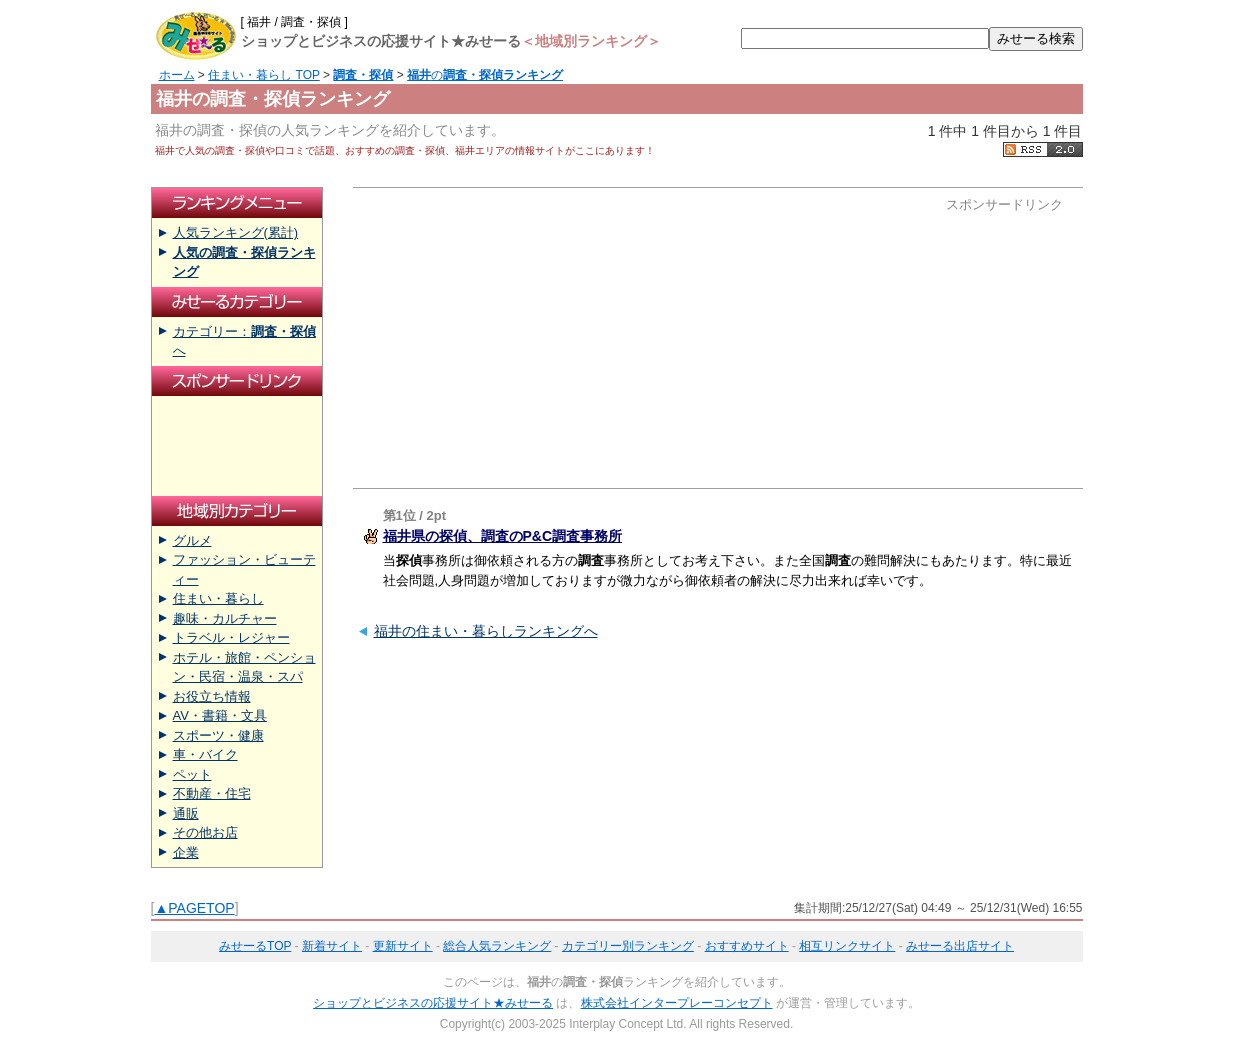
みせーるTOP (255, 946)
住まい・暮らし (218, 598)
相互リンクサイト (847, 946)
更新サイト (403, 946)
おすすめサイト (747, 946)
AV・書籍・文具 (220, 715)
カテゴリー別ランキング (628, 946)
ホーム (177, 75)
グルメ (192, 540)
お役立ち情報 (212, 696)
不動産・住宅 (212, 793)
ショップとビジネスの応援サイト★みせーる (433, 1003)
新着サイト (332, 946)
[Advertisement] (551, 338)
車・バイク (205, 754)
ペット (192, 774)
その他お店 (205, 832)
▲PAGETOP (194, 908)
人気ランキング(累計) (236, 232)
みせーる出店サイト (960, 946)
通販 (186, 813)
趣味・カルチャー (225, 618)
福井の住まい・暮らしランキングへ (486, 631)
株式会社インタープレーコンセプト (677, 1003)
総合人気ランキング (497, 946)
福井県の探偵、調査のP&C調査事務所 (503, 536)
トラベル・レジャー (231, 637)
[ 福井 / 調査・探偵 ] (294, 22)
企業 (186, 852)
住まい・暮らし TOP (264, 75)
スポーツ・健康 (218, 735)
